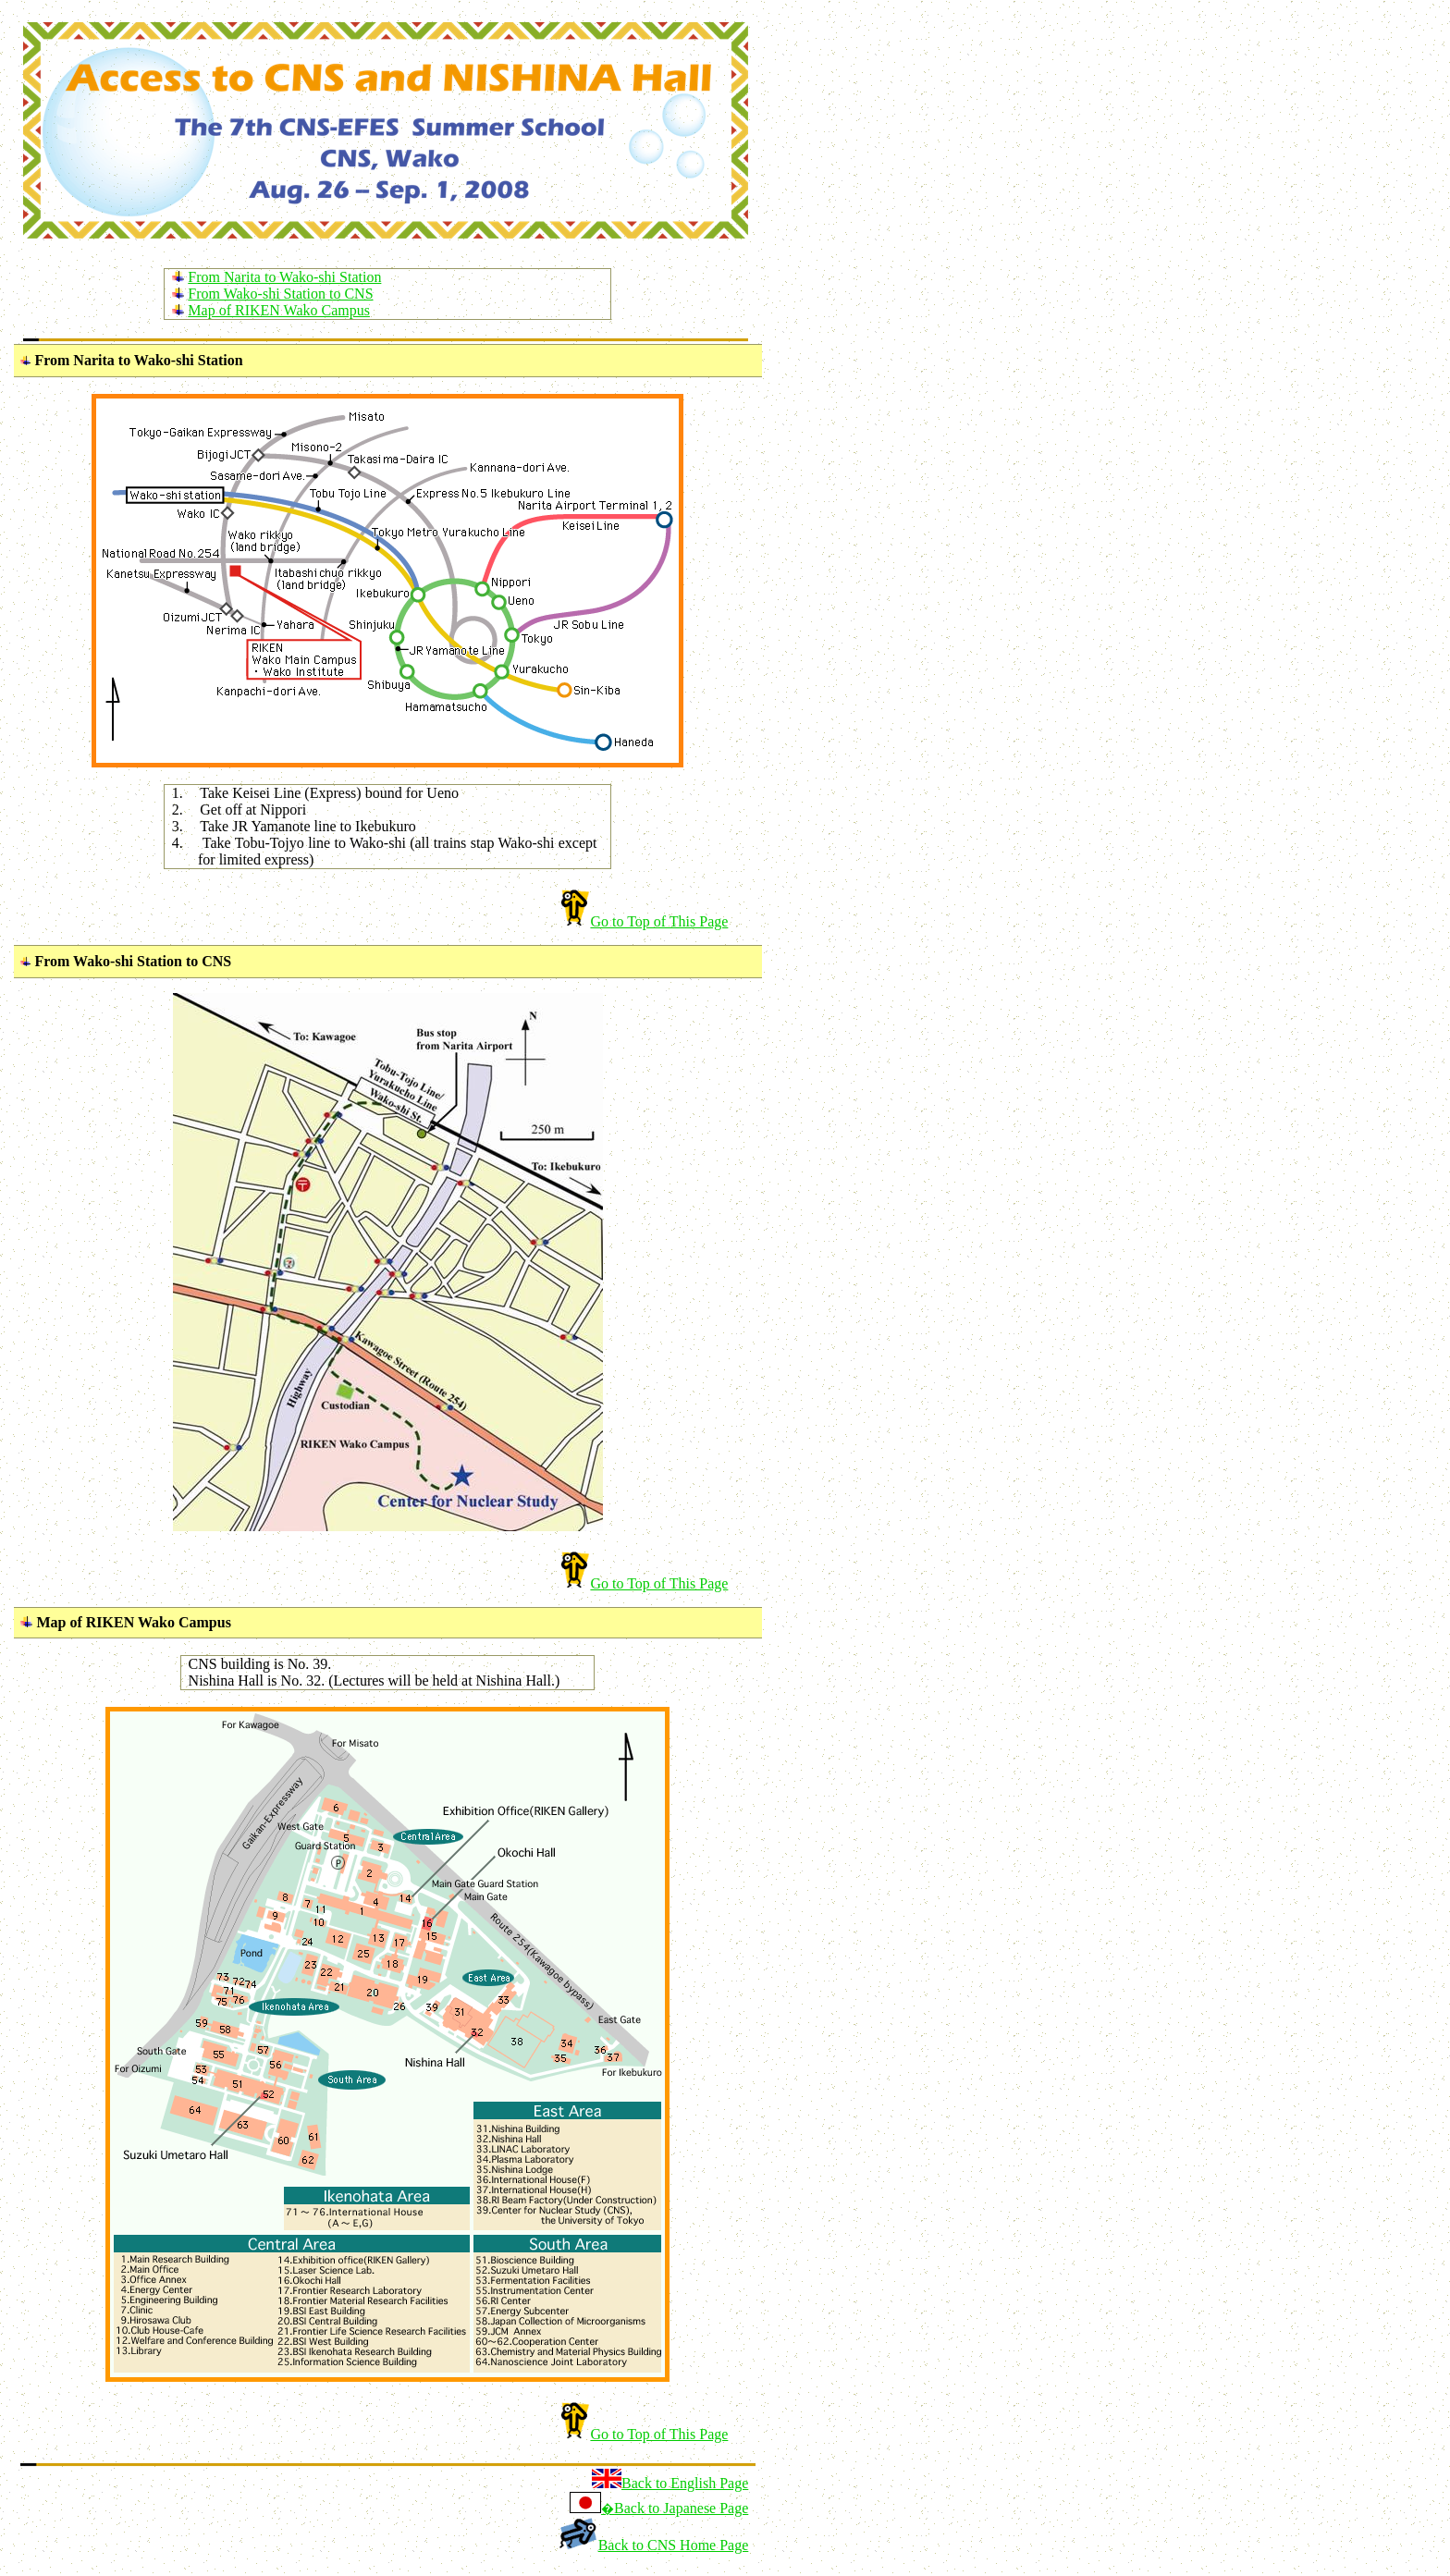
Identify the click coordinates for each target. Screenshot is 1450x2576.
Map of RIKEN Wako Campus (279, 310)
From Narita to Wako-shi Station (284, 277)
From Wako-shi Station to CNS (280, 293)
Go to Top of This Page (659, 921)
